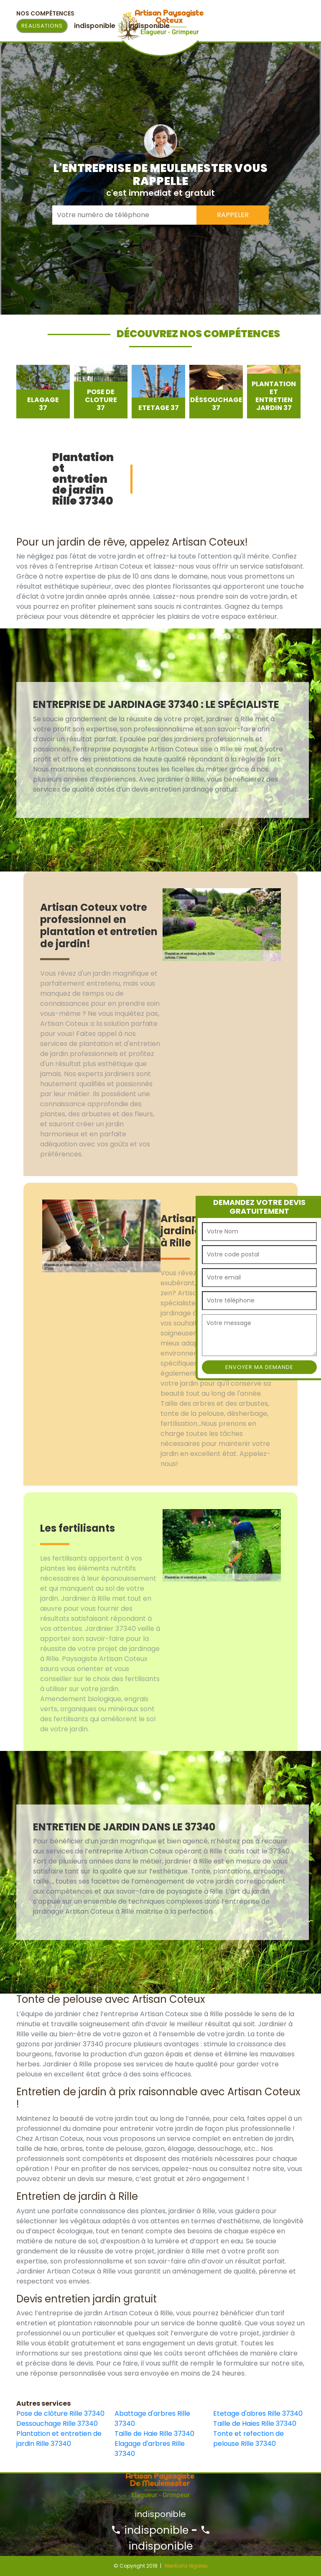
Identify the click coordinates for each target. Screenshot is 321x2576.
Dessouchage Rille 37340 (57, 2423)
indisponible (150, 2530)
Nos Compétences (45, 13)
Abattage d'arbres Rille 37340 (152, 2418)
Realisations (42, 26)
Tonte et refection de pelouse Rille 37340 (248, 2438)
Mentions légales (186, 2565)
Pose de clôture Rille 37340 (60, 2413)
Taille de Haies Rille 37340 (254, 2423)
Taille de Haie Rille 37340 (154, 2433)
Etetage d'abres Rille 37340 (258, 2413)
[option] (43, 391)
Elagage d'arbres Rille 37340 (150, 2448)
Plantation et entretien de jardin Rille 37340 (59, 2438)
